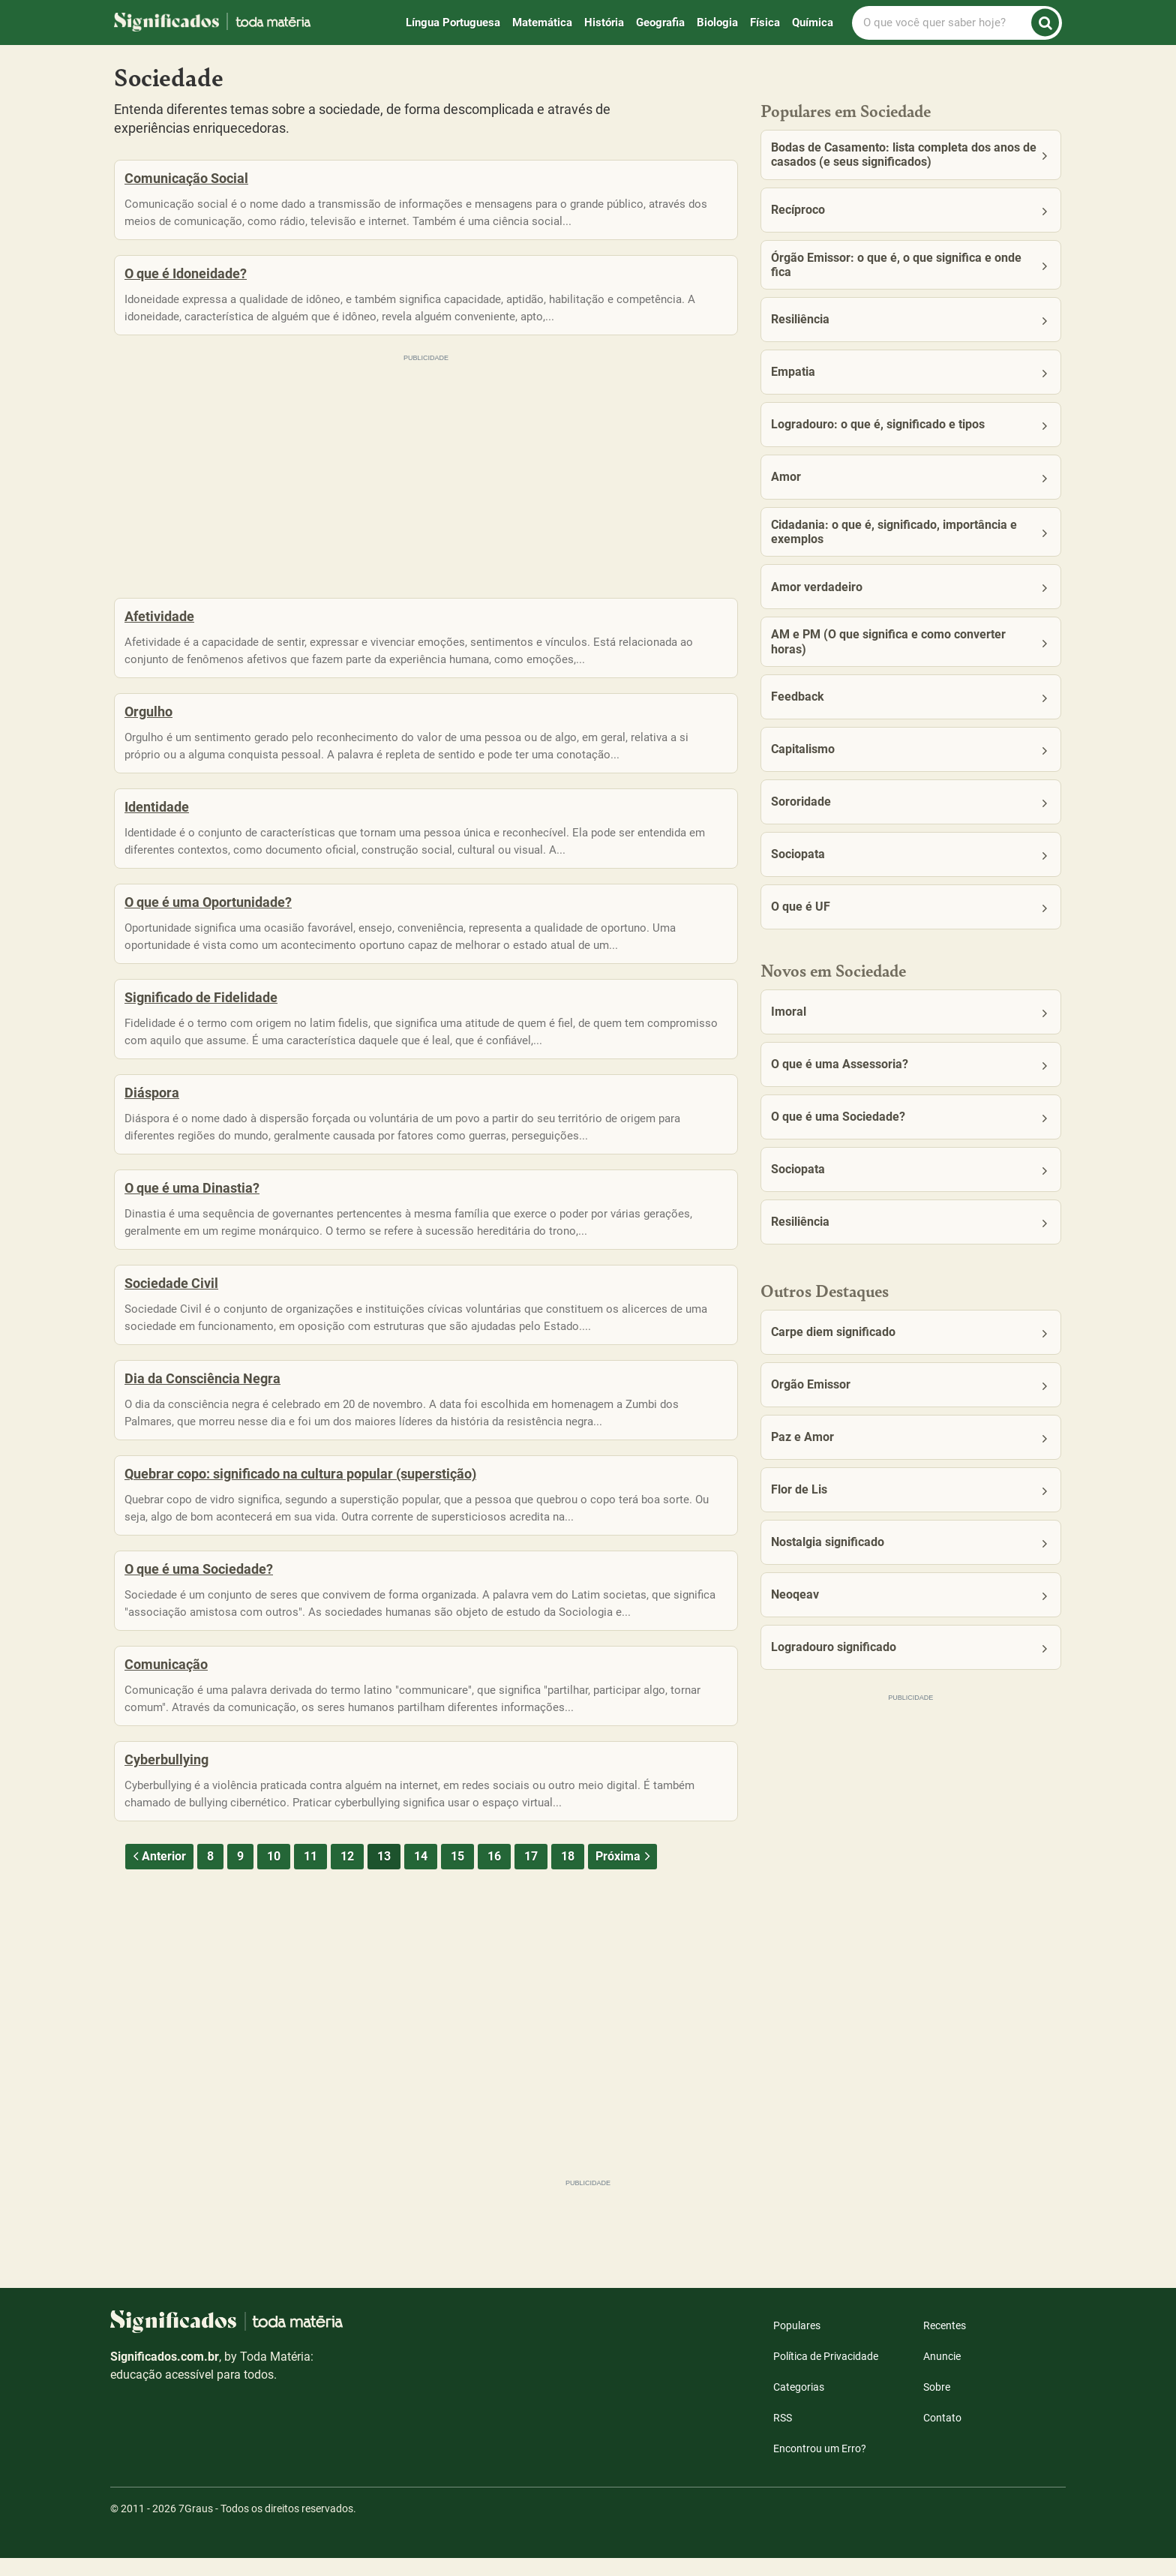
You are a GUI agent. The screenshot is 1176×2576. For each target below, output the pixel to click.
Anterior (157, 1957)
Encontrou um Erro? (819, 2466)
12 (347, 1957)
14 (421, 1957)
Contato (942, 2436)
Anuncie (942, 2374)
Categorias (798, 2405)
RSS (782, 2436)
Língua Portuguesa (453, 22)
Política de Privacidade (825, 2374)
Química (812, 22)
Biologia (717, 22)
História (604, 22)
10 (273, 1957)
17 (531, 1957)
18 (567, 1957)
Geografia (660, 22)
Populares (796, 2343)
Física (765, 22)
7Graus (195, 2526)
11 (310, 1957)
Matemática (542, 22)
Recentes (944, 2343)
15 (457, 1957)
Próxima (624, 1957)
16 (494, 1957)
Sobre (936, 2405)
